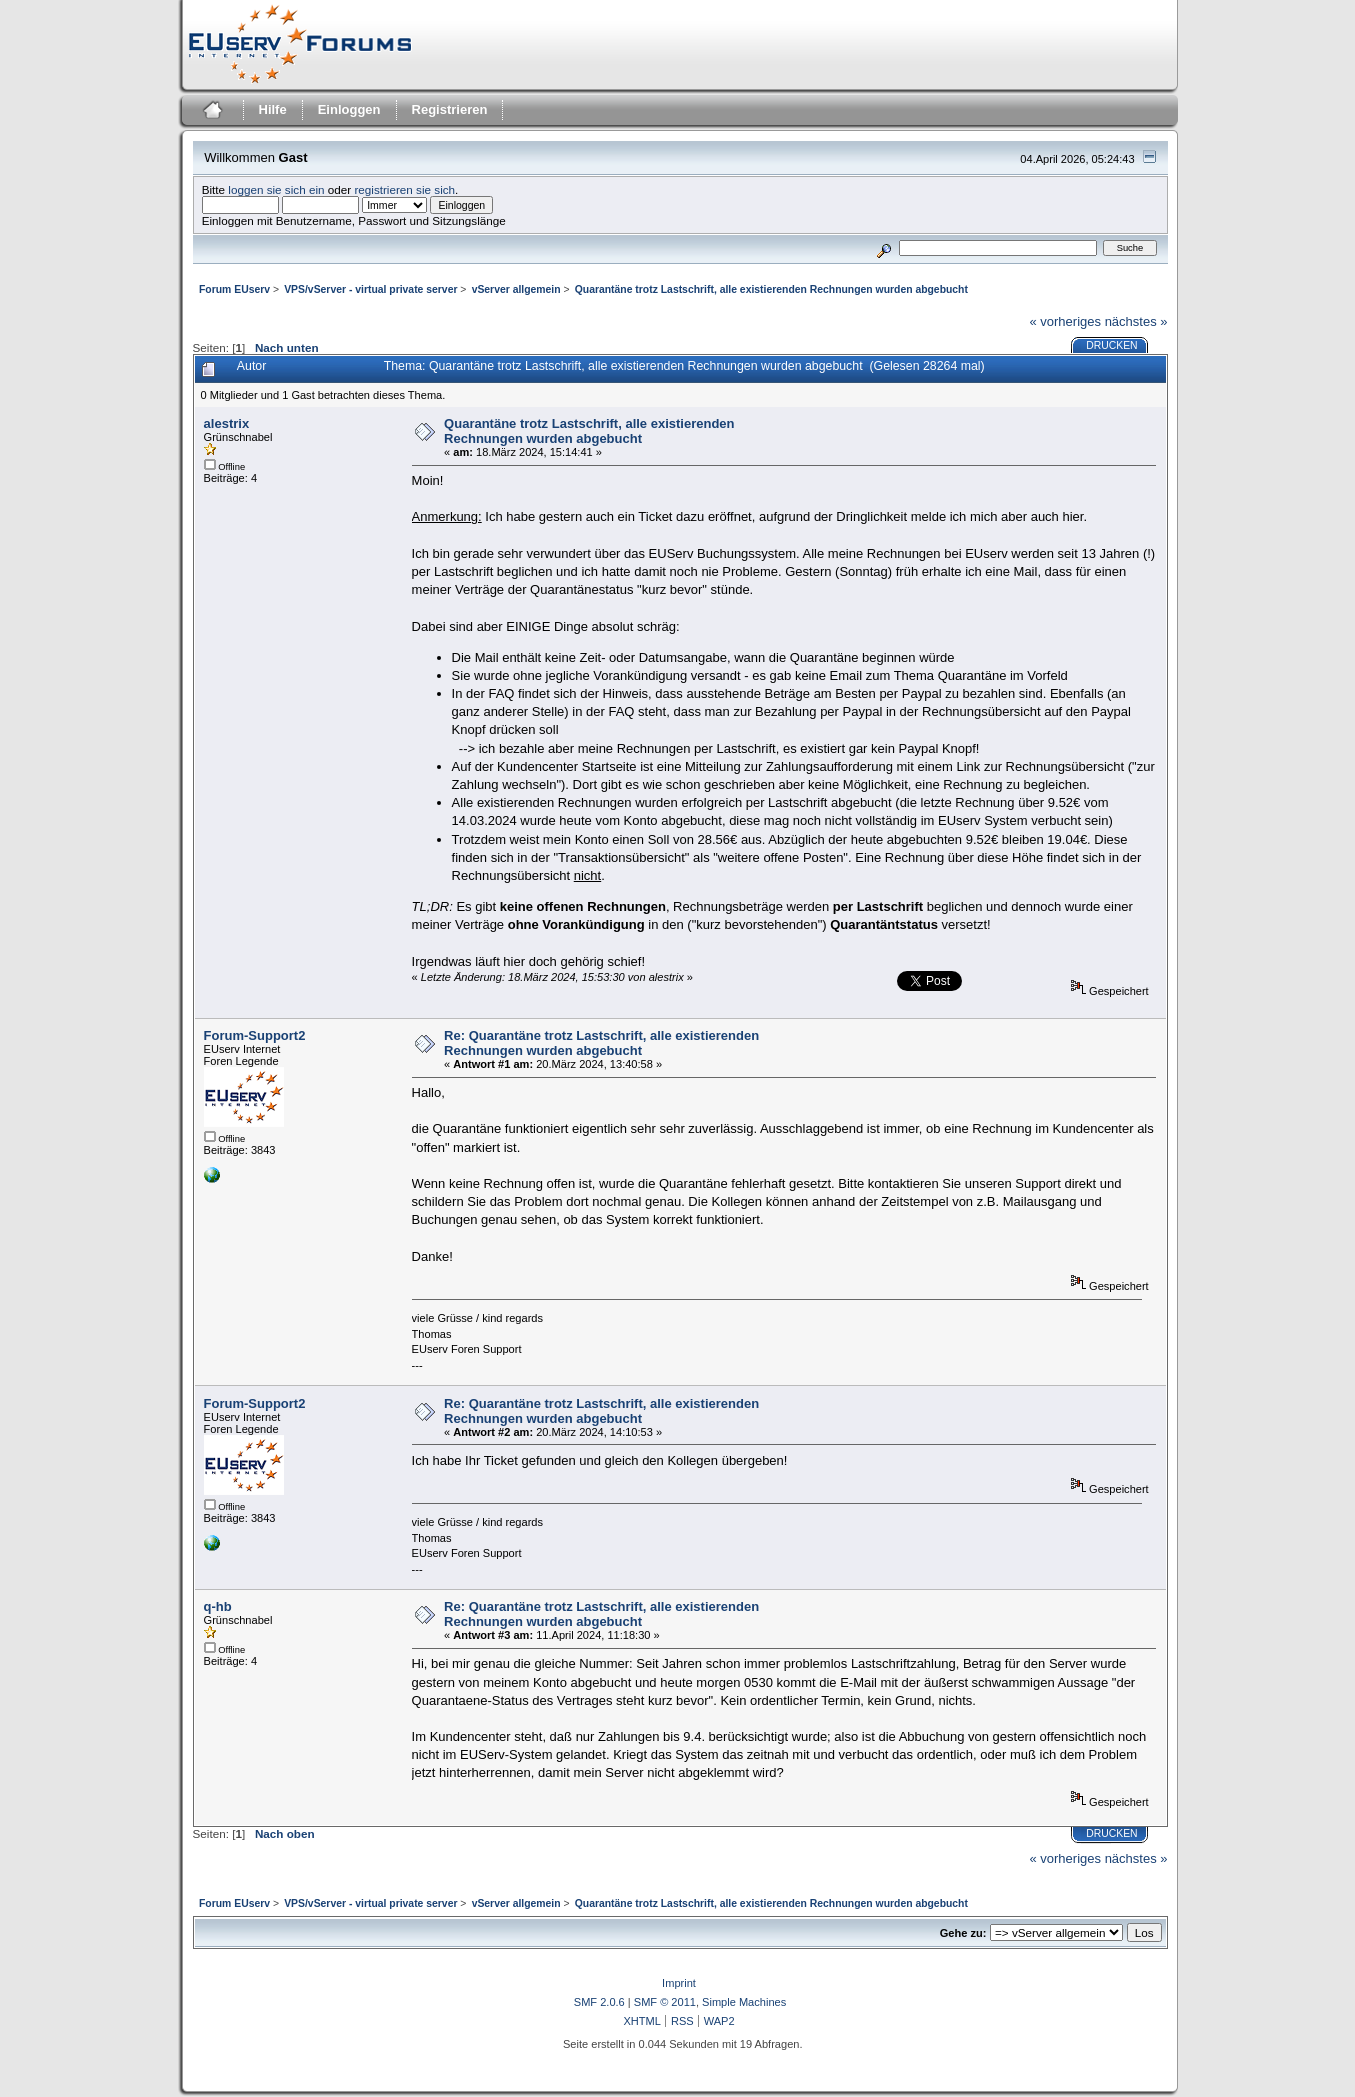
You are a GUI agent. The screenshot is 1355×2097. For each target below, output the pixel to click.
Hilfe (273, 109)
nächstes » (1136, 321)
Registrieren (450, 109)
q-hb (218, 1606)
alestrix (227, 423)
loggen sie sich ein (276, 189)
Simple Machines (744, 2002)
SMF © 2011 (665, 2002)
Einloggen (349, 109)
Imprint (679, 1983)
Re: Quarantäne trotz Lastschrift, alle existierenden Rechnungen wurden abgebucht (601, 1043)
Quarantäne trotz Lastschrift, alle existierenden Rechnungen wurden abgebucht (589, 431)
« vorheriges (1065, 321)
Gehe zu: (963, 1933)
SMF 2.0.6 (599, 2002)
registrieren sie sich (404, 189)
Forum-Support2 (255, 1035)
